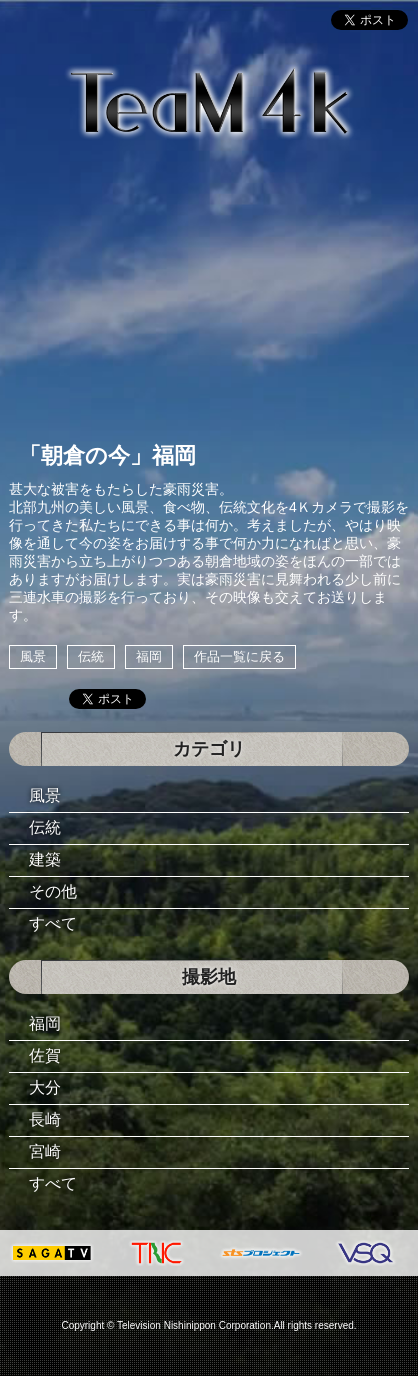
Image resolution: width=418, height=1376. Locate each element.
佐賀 (45, 1055)
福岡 (149, 656)
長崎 (45, 1119)
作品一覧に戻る (239, 656)
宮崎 (45, 1151)
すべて (53, 923)
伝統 (91, 656)
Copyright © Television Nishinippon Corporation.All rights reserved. (208, 1325)
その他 (53, 891)
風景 (33, 656)
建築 (45, 859)
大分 (45, 1087)
